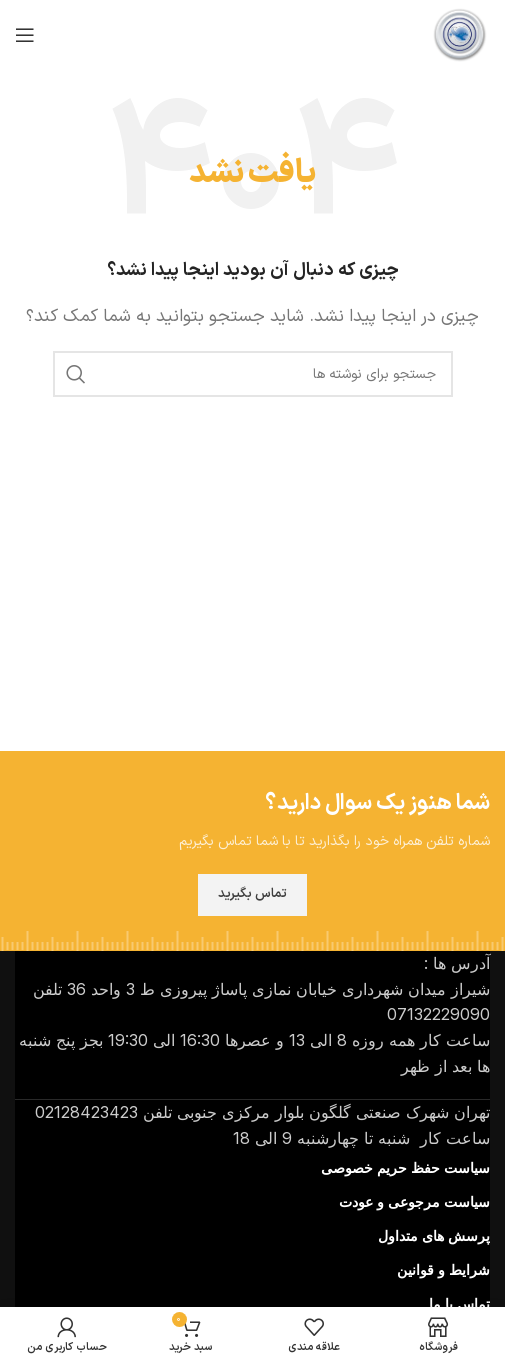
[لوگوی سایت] (460, 34)
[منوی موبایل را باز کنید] (25, 35)
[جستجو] (253, 374)
